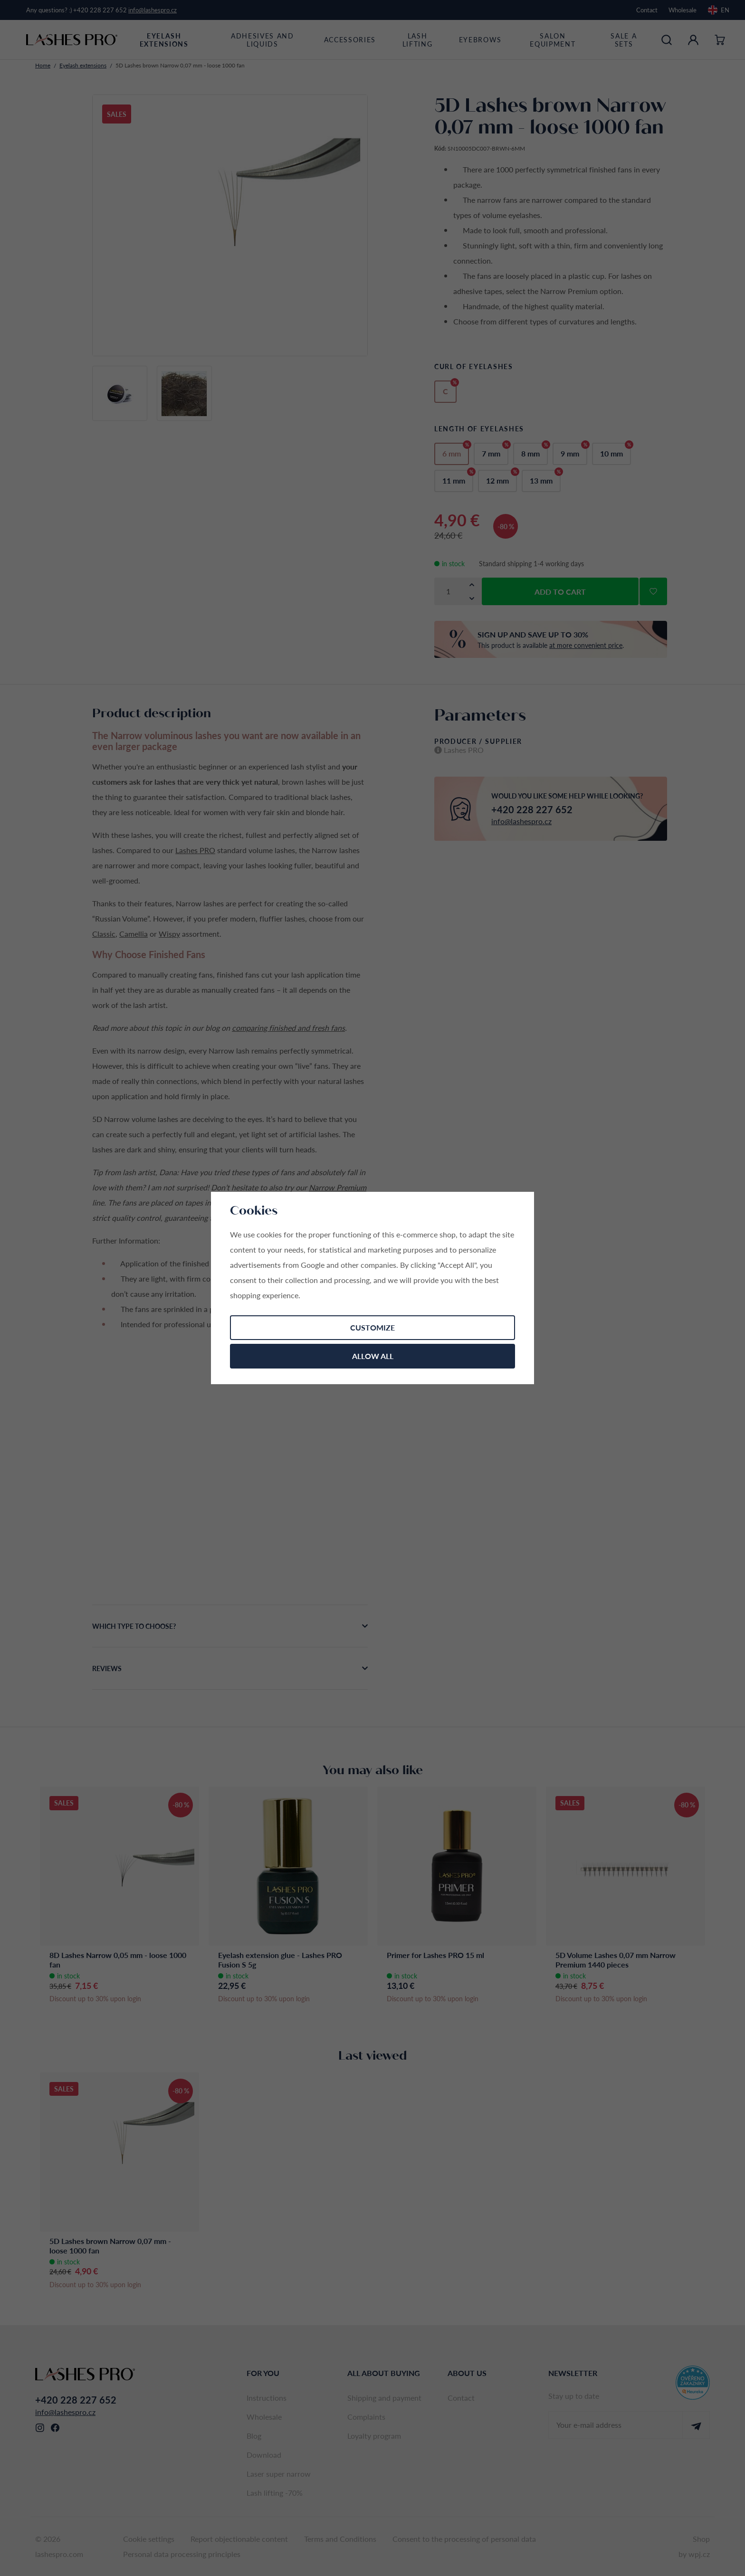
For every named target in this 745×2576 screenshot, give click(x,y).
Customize (372, 1327)
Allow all (372, 1355)
